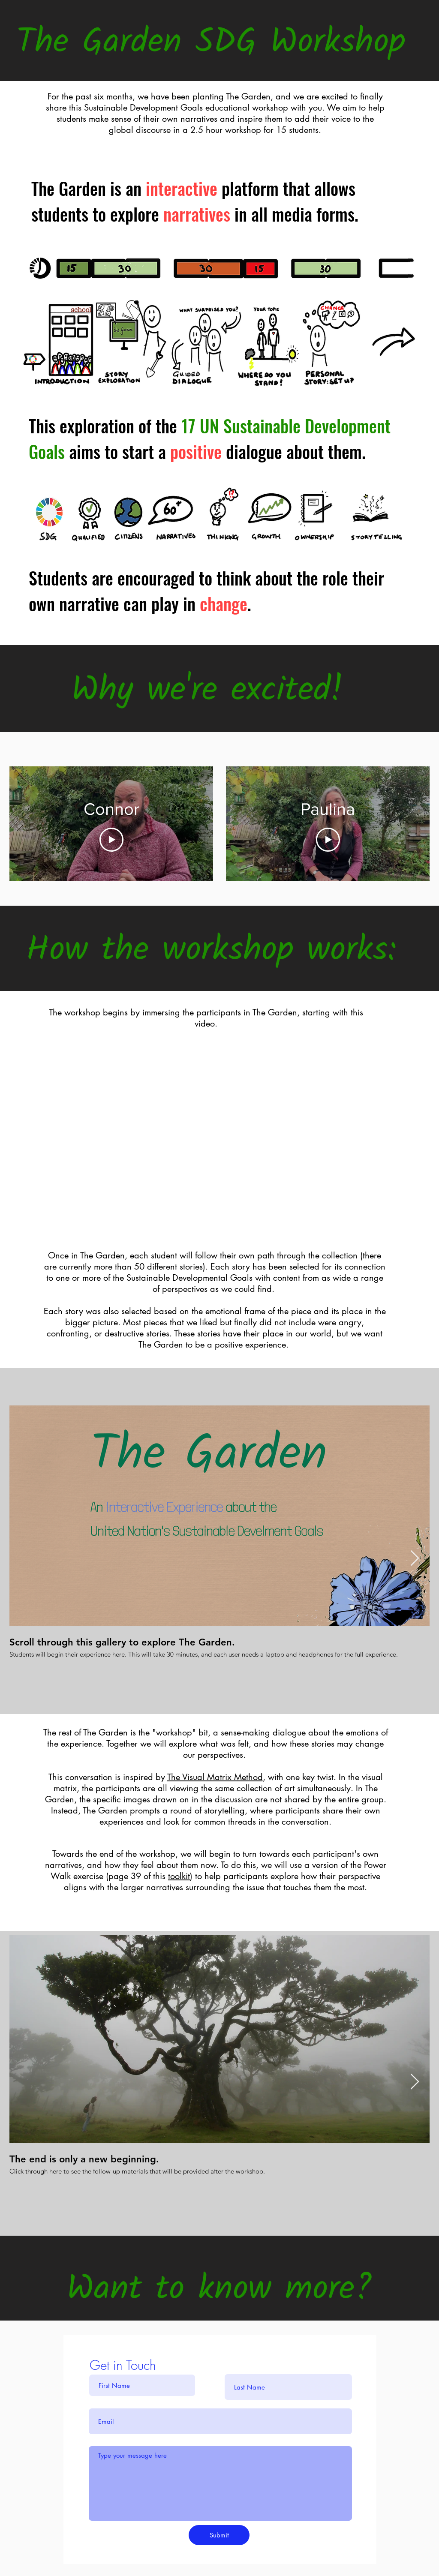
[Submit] (219, 2535)
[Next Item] (415, 1558)
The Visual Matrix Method (215, 1777)
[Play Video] (111, 840)
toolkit (179, 1876)
